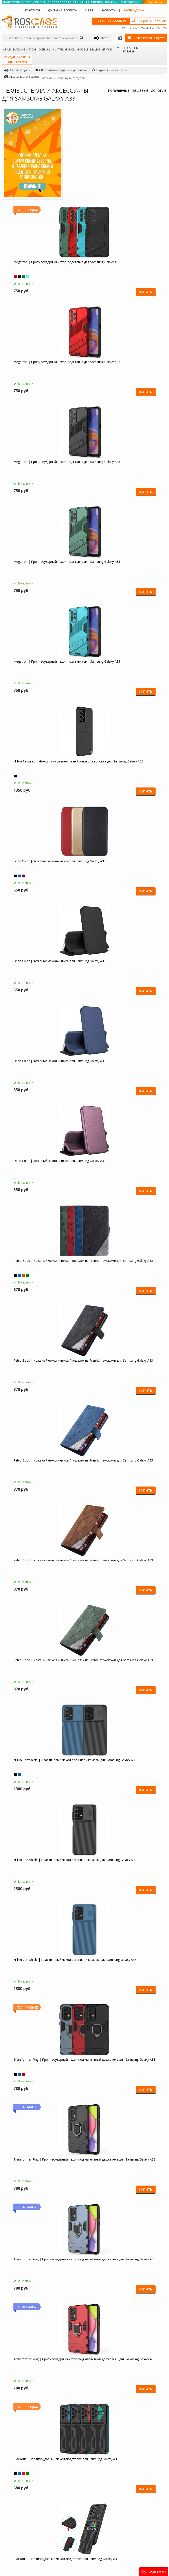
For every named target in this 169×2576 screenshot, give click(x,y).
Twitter (155, 2520)
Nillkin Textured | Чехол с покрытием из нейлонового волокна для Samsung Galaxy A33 (48, 469)
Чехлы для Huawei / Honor (65, 2465)
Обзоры (140, 2442)
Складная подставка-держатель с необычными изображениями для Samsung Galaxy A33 (115, 2267)
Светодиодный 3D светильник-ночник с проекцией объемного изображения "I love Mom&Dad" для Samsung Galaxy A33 (120, 2167)
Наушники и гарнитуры (109, 70)
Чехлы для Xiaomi (60, 2453)
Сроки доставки (102, 2468)
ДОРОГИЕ (158, 90)
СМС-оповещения (104, 2453)
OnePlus (44, 49)
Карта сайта (99, 2474)
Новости (109, 10)
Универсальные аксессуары (23, 2487)
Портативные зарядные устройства (61, 70)
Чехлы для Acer (58, 2487)
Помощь (97, 2448)
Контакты (32, 10)
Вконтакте (131, 2520)
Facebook (105, 2520)
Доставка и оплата (62, 10)
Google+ (95, 2530)
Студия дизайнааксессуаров (17, 59)
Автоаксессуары (17, 70)
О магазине (13, 2442)
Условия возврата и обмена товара (110, 2461)
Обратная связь (16, 2548)
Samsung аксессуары (70, 78)
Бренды (10, 2465)
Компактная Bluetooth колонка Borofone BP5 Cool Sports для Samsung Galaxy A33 (119, 2067)
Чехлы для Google (60, 2470)
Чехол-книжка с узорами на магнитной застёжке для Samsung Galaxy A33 (119, 1765)
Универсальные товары (128, 49)
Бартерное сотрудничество (23, 2470)
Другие (107, 49)
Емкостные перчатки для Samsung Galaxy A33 (45, 2065)
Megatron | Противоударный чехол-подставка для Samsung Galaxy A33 (115, 168)
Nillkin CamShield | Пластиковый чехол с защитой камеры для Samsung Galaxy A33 (48, 968)
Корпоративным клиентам (22, 2476)
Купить (138, 196)
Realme (95, 49)
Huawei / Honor (64, 49)
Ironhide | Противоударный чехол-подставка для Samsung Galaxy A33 (45, 1566)
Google (82, 49)
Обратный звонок (152, 21)
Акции (89, 10)
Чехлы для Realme (60, 2476)
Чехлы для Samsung (61, 2448)
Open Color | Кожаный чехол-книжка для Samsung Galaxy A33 (118, 467)
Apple (7, 49)
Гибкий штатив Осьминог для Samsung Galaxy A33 (48, 2265)
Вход (101, 38)
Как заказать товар (104, 2442)
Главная (46, 78)
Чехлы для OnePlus (61, 2459)
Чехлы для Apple (59, 2442)
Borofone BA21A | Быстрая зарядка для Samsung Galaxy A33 (117, 1865)
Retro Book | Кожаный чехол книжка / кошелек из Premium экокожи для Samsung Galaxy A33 (119, 669)
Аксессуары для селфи (21, 77)
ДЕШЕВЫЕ (140, 90)
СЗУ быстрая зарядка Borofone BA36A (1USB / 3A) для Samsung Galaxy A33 (48, 1965)
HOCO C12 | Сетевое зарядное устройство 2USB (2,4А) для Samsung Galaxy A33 (118, 1967)
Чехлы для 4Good (60, 2482)
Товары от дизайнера (19, 2482)
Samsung (19, 49)
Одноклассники (75, 2520)
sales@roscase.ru (146, 2470)
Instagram (71, 2530)
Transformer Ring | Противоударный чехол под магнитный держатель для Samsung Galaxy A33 (118, 1068)
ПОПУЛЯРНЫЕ (118, 90)
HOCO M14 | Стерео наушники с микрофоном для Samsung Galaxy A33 (47, 1865)
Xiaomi (32, 49)
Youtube (119, 2530)
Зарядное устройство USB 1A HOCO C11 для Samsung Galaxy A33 (46, 2165)
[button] (153, 2571)
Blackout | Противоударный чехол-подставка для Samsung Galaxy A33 (116, 1266)
